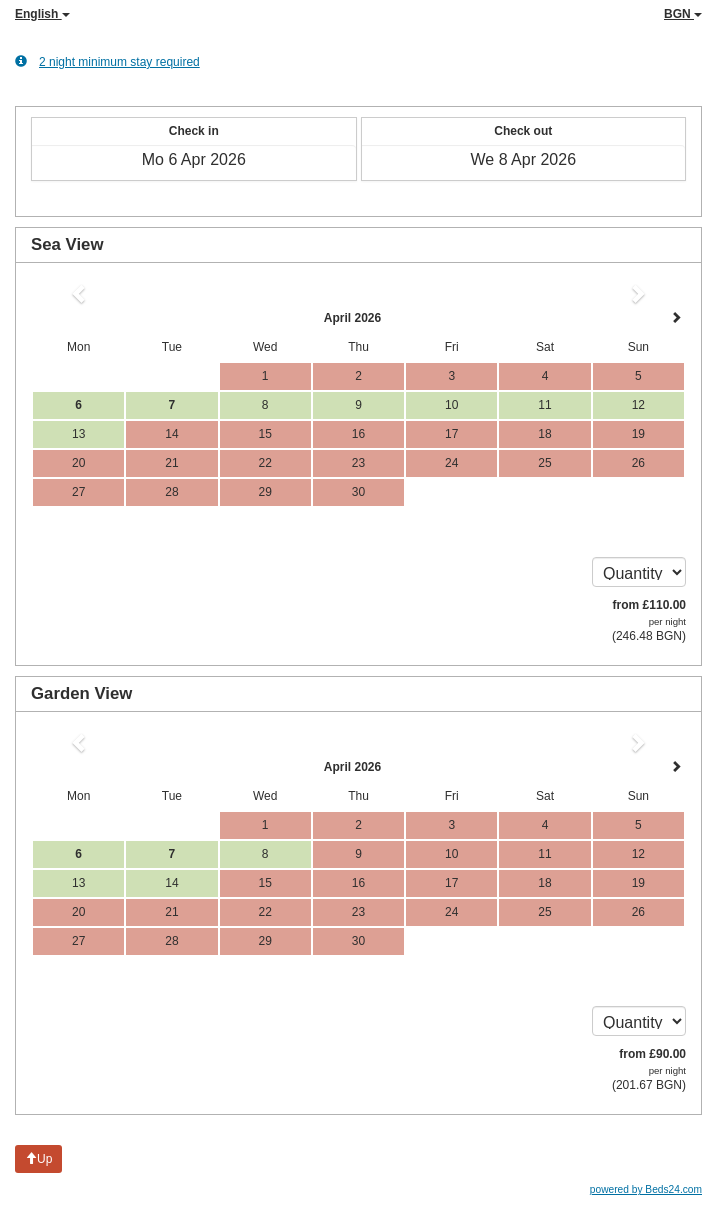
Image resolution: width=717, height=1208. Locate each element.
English (42, 14)
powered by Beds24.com (646, 1189)
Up (38, 1159)
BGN (683, 14)
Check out (523, 131)
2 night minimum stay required (107, 61)
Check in (194, 131)
